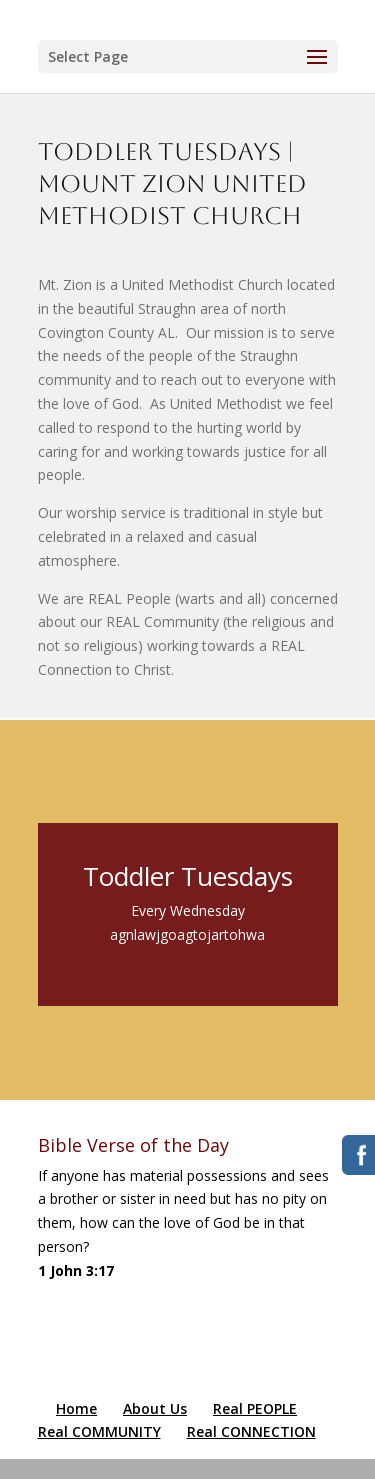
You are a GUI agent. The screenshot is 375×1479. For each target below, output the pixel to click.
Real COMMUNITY (99, 1431)
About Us (155, 1408)
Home (76, 1408)
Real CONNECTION (251, 1431)
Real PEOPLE (255, 1408)
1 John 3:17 (76, 1270)
